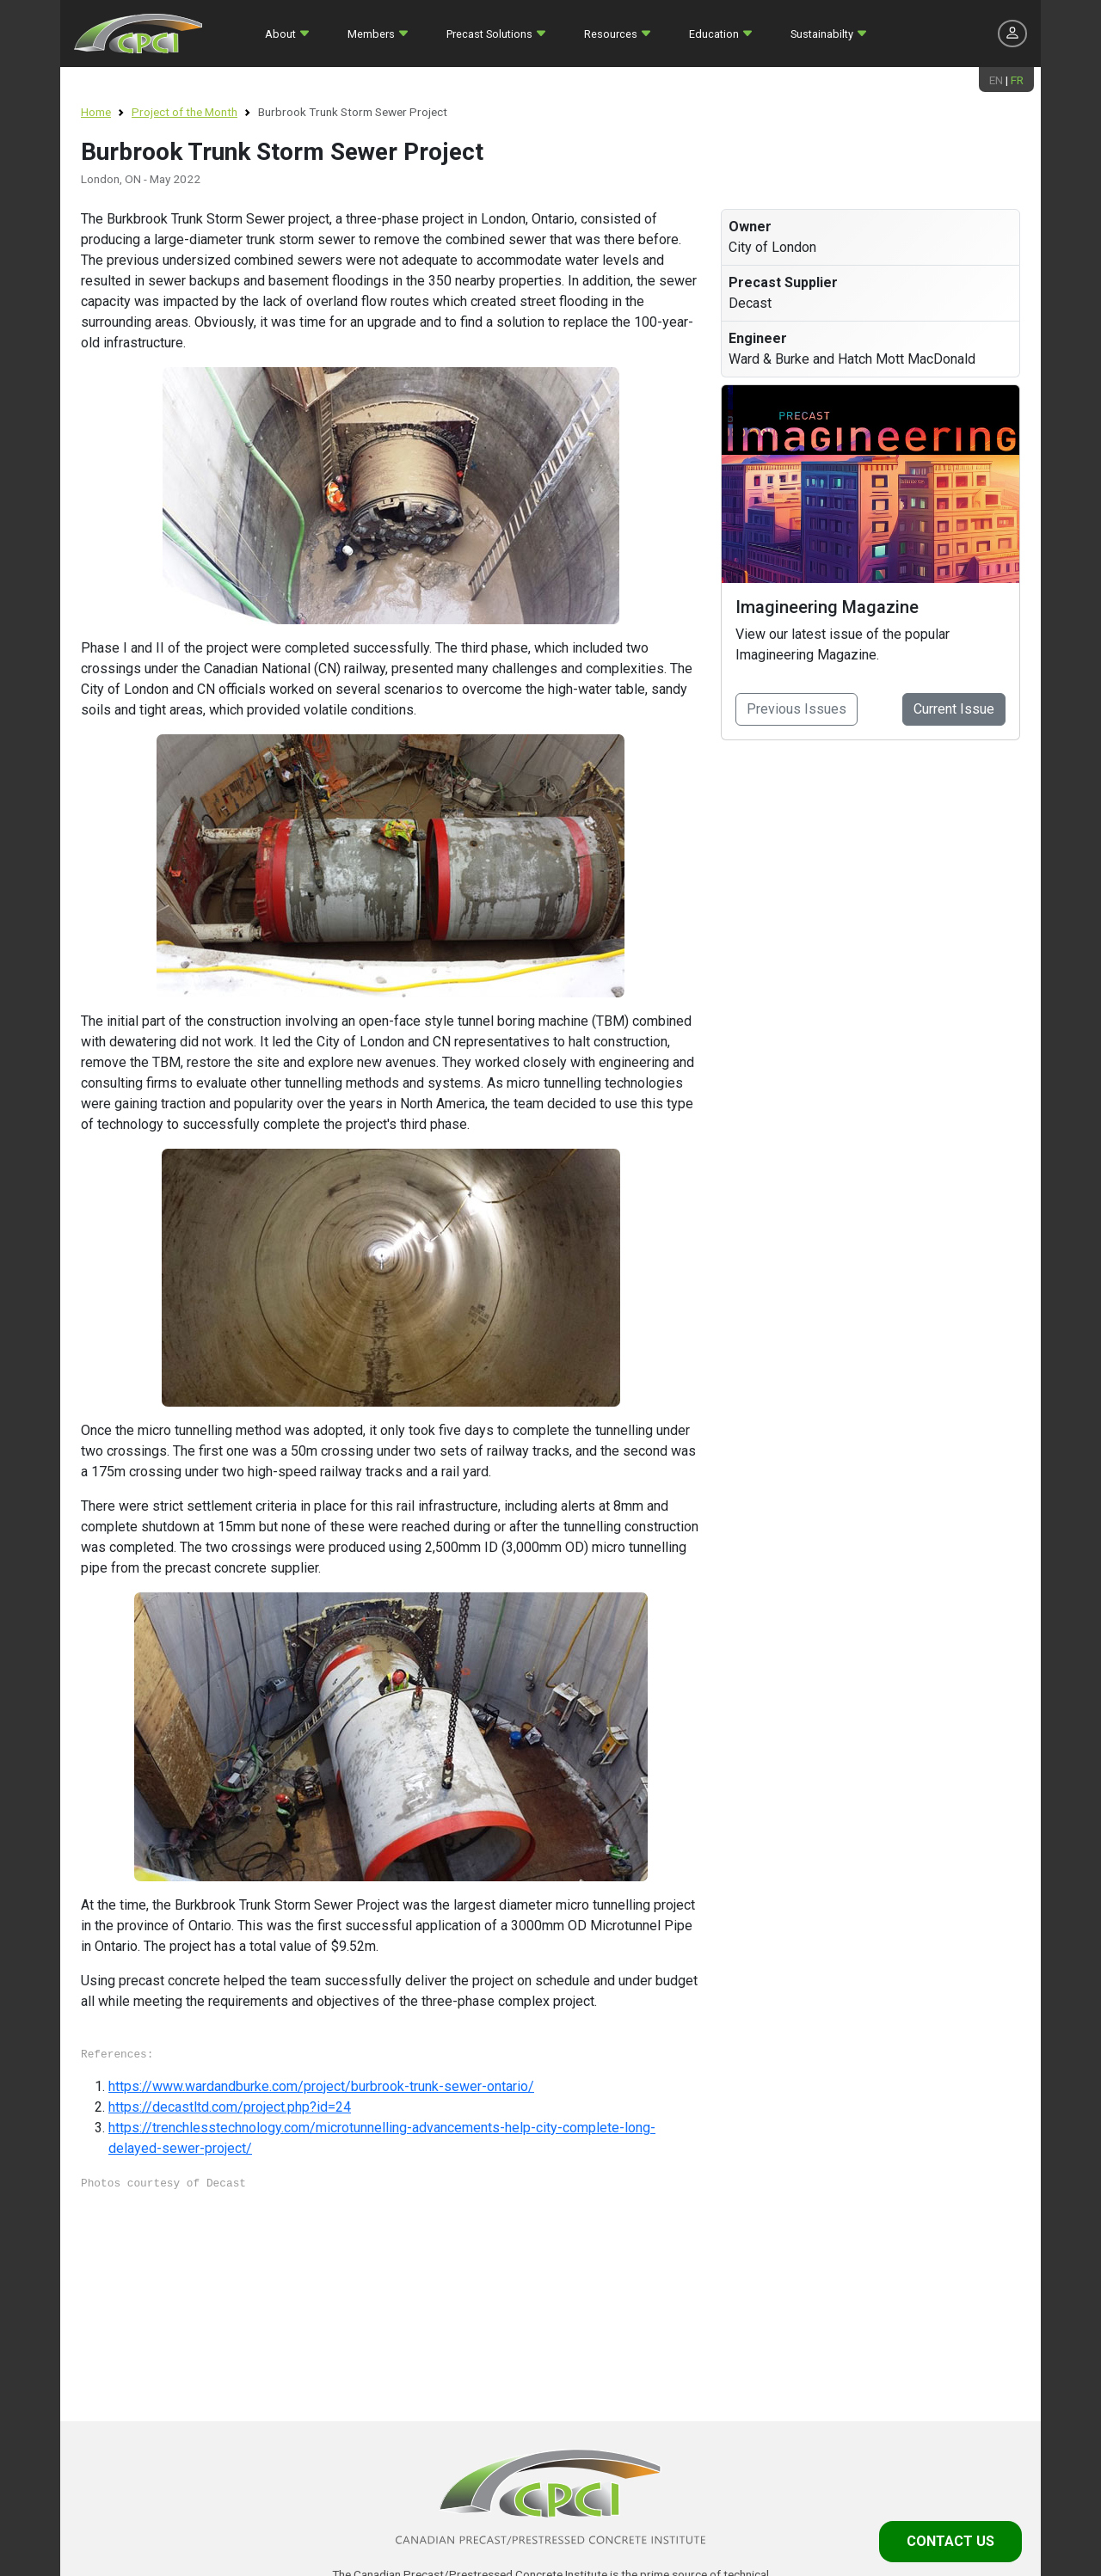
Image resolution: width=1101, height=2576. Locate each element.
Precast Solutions (489, 34)
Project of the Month (184, 112)
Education (714, 34)
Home (96, 112)
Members (371, 34)
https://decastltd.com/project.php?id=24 (229, 2107)
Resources (610, 34)
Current (953, 709)
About (280, 34)
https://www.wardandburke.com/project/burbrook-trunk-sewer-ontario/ (321, 2086)
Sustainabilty (821, 34)
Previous (796, 709)
